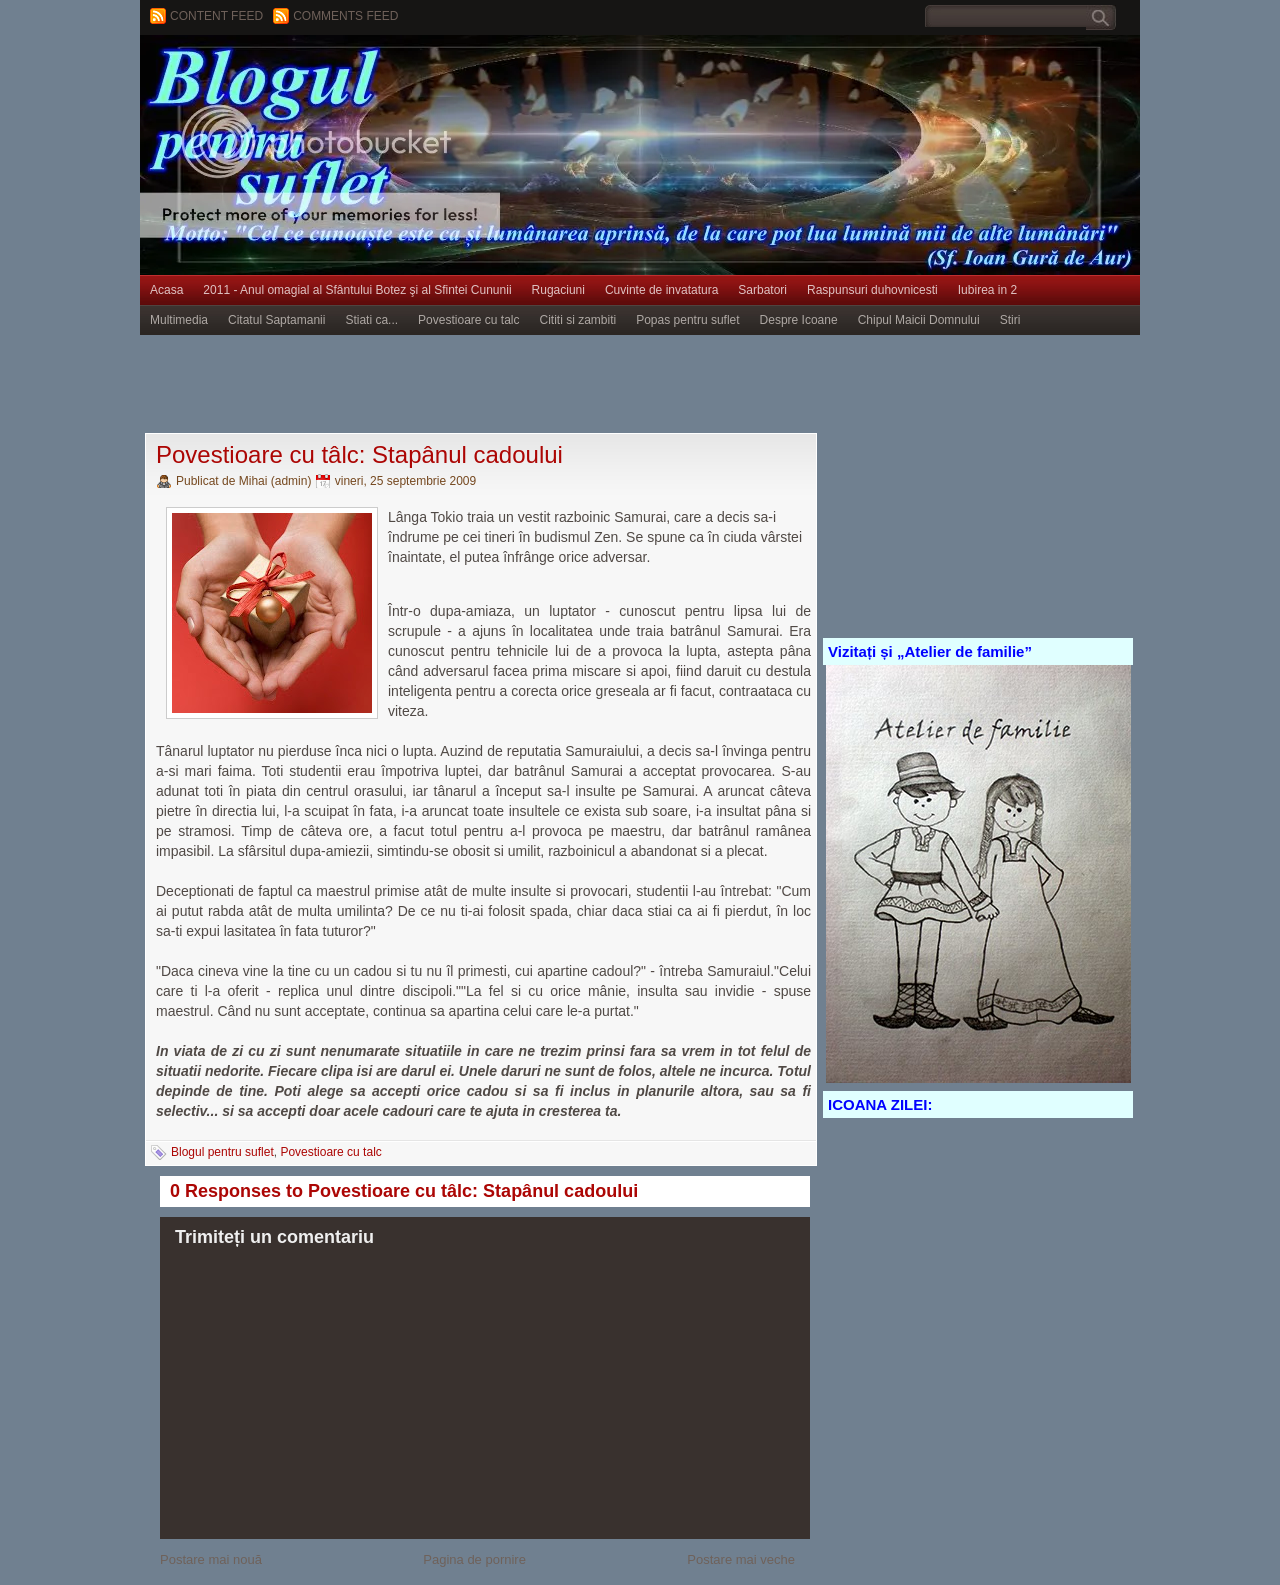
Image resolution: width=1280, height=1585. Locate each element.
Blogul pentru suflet (222, 1152)
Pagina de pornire (474, 1559)
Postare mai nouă (211, 1559)
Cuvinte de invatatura (661, 290)
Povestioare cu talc (468, 320)
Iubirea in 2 (987, 290)
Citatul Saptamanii (276, 320)
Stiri (1010, 320)
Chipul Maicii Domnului (919, 320)
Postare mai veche (741, 1559)
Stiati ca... (371, 320)
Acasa (166, 290)
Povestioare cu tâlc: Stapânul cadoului (359, 454)
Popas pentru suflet (687, 320)
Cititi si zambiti (578, 320)
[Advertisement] (504, 385)
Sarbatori (762, 290)
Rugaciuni (558, 290)
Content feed (216, 16)
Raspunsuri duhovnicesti (872, 290)
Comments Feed (345, 16)
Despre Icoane (799, 320)
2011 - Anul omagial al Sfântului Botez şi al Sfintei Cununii (357, 290)
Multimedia (179, 320)
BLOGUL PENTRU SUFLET (365, 75)
